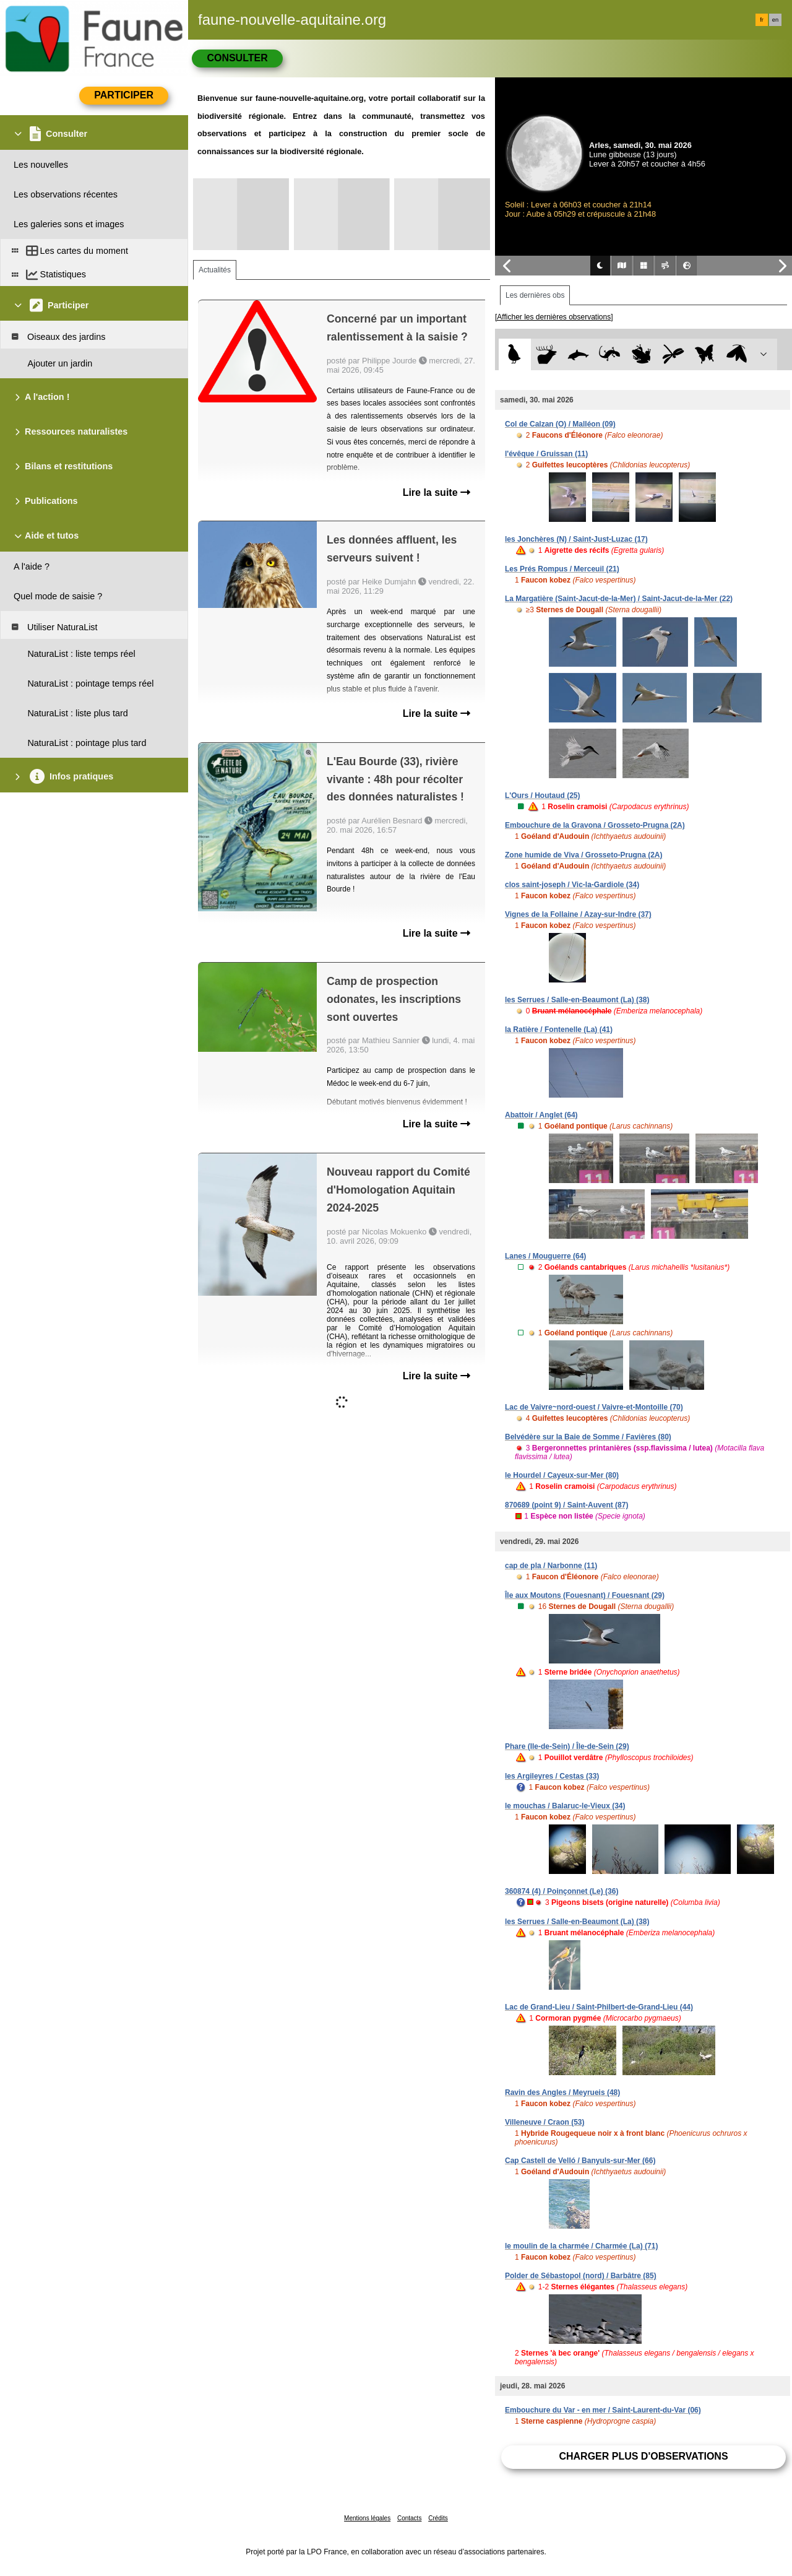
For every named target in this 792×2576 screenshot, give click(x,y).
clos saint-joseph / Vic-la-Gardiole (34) (572, 884)
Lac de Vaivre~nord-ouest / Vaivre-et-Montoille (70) (594, 1407)
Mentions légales (367, 2518)
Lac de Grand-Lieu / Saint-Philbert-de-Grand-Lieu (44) (599, 2007)
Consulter (237, 58)
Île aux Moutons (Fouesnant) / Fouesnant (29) (585, 1595)
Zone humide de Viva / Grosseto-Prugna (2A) (584, 855)
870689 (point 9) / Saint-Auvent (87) (566, 1505)
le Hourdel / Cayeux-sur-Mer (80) (562, 1475)
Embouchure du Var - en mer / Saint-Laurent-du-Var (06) (603, 2410)
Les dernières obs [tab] (535, 295)
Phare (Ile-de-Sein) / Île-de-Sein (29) (567, 1746)
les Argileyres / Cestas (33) (552, 1776)
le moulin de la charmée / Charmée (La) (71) (581, 2246)
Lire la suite (436, 492)
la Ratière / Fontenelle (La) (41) (559, 1029)
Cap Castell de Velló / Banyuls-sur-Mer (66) (580, 2160)
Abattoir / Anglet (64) (541, 1115)
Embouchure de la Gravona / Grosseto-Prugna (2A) (595, 825)
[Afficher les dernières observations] (554, 317)
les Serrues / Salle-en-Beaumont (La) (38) (577, 999)
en (775, 20)
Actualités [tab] (215, 270)
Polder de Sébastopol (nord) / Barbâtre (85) (580, 2275)
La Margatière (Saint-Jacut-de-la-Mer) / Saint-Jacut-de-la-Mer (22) (619, 598)
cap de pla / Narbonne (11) (551, 1565)
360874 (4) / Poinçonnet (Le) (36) (561, 1891)
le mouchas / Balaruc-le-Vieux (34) (565, 1806)
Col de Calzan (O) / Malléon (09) (560, 424)
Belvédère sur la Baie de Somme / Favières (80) (588, 1437)
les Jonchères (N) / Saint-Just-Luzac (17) (576, 539)
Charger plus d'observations (643, 2456)
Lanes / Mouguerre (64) (545, 1256)
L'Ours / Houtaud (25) (542, 795)
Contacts (409, 2518)
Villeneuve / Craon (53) (545, 2122)
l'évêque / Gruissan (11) (546, 453)
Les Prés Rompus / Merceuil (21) (562, 569)
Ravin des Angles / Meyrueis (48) (562, 2092)
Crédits (438, 2518)
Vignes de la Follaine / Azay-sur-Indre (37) (578, 914)
